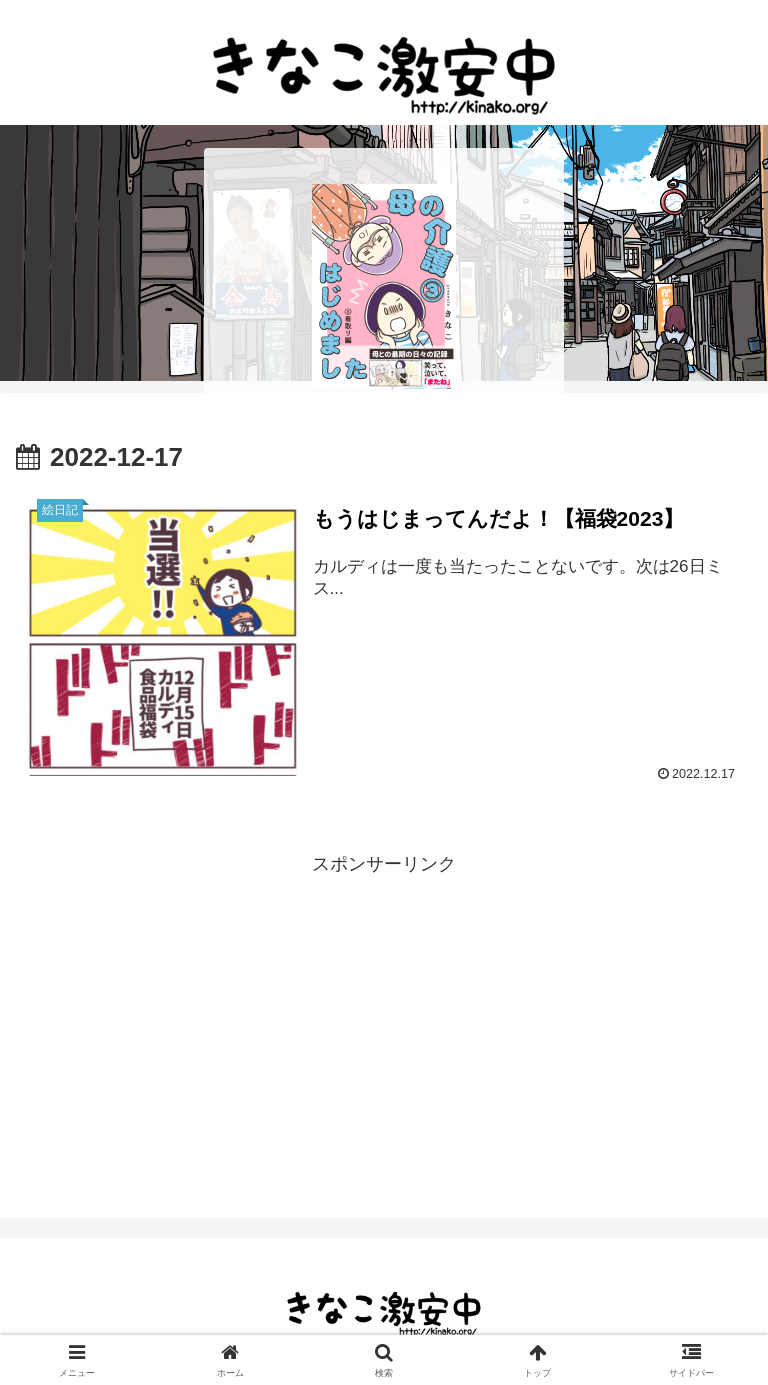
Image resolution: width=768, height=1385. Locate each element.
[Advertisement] (384, 1021)
